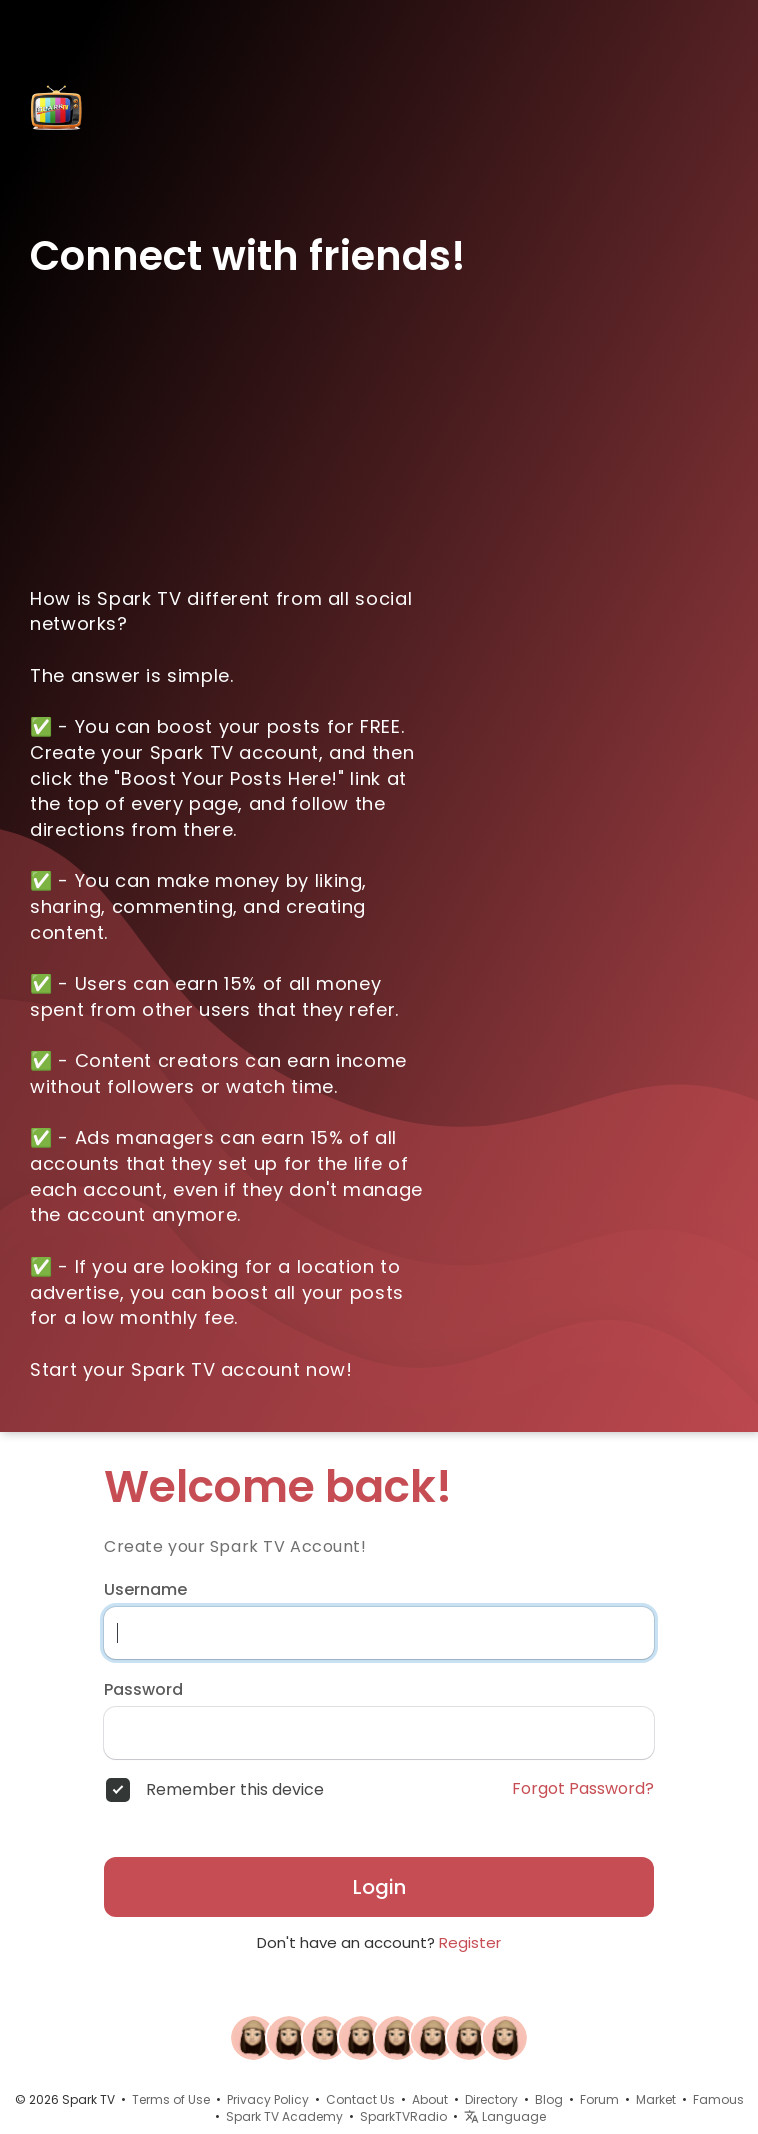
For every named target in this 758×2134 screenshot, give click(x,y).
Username (145, 1590)
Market (656, 2099)
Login (379, 1887)
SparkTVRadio (403, 2116)
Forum (599, 2099)
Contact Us (360, 2099)
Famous (718, 2099)
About (430, 2099)
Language (505, 2116)
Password (143, 1690)
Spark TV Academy (284, 2116)
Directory (491, 2099)
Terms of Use (171, 2099)
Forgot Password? (583, 1789)
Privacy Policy (268, 2099)
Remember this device (235, 1790)
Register (470, 1942)
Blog (549, 2099)
